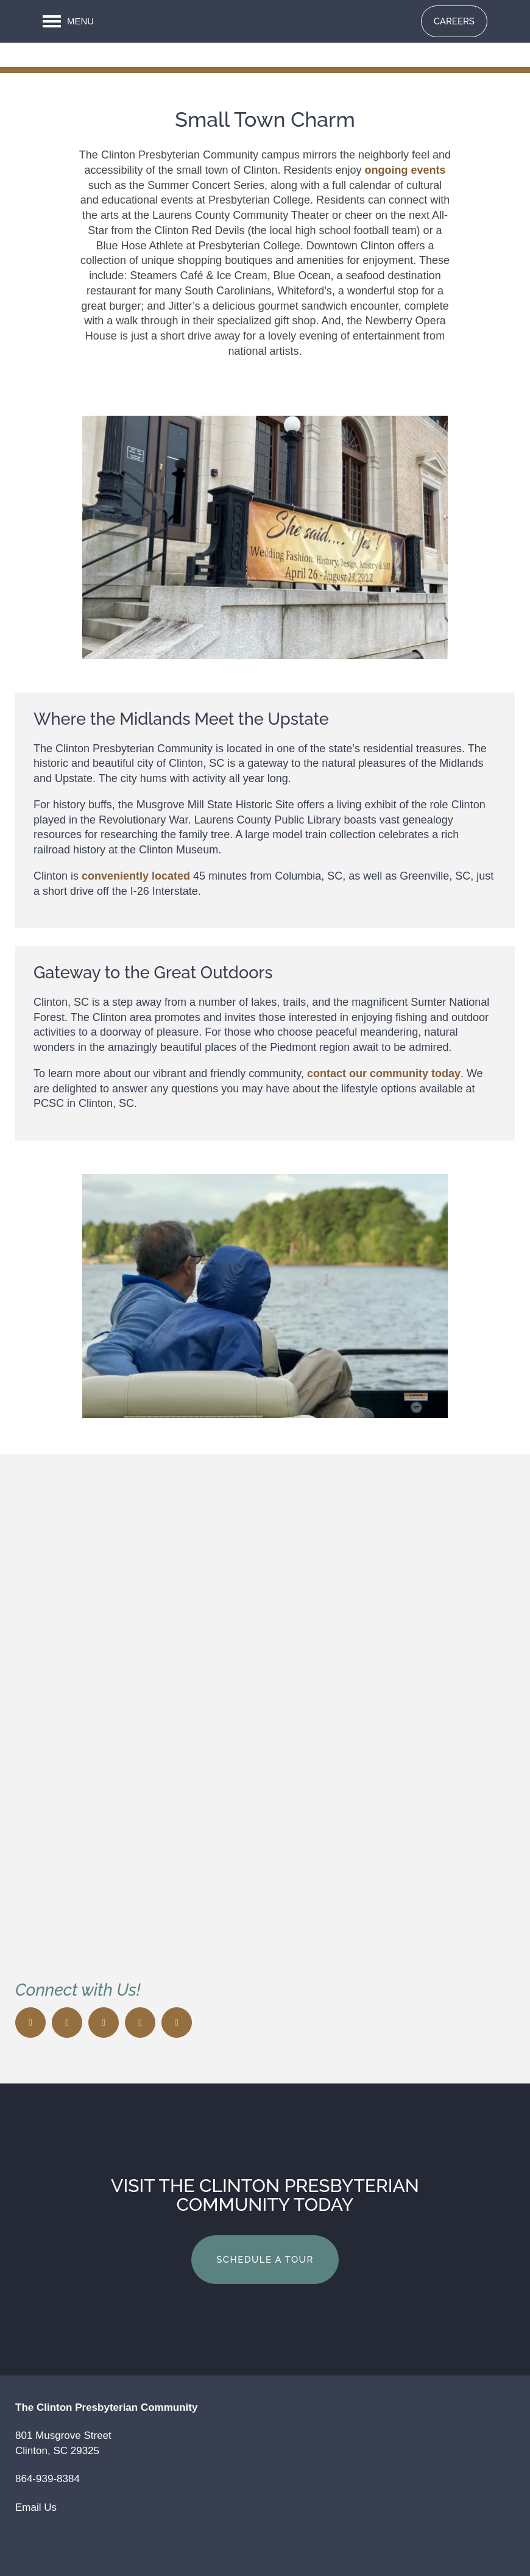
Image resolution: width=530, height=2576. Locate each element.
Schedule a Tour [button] (265, 2259)
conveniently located (136, 876)
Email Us (36, 2507)
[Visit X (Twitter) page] (67, 2022)
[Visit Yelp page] (103, 2022)
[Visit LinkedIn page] (176, 2022)
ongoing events (405, 170)
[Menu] (68, 21)
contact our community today (384, 1073)
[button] (454, 21)
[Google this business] (140, 2022)
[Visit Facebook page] (30, 2022)
